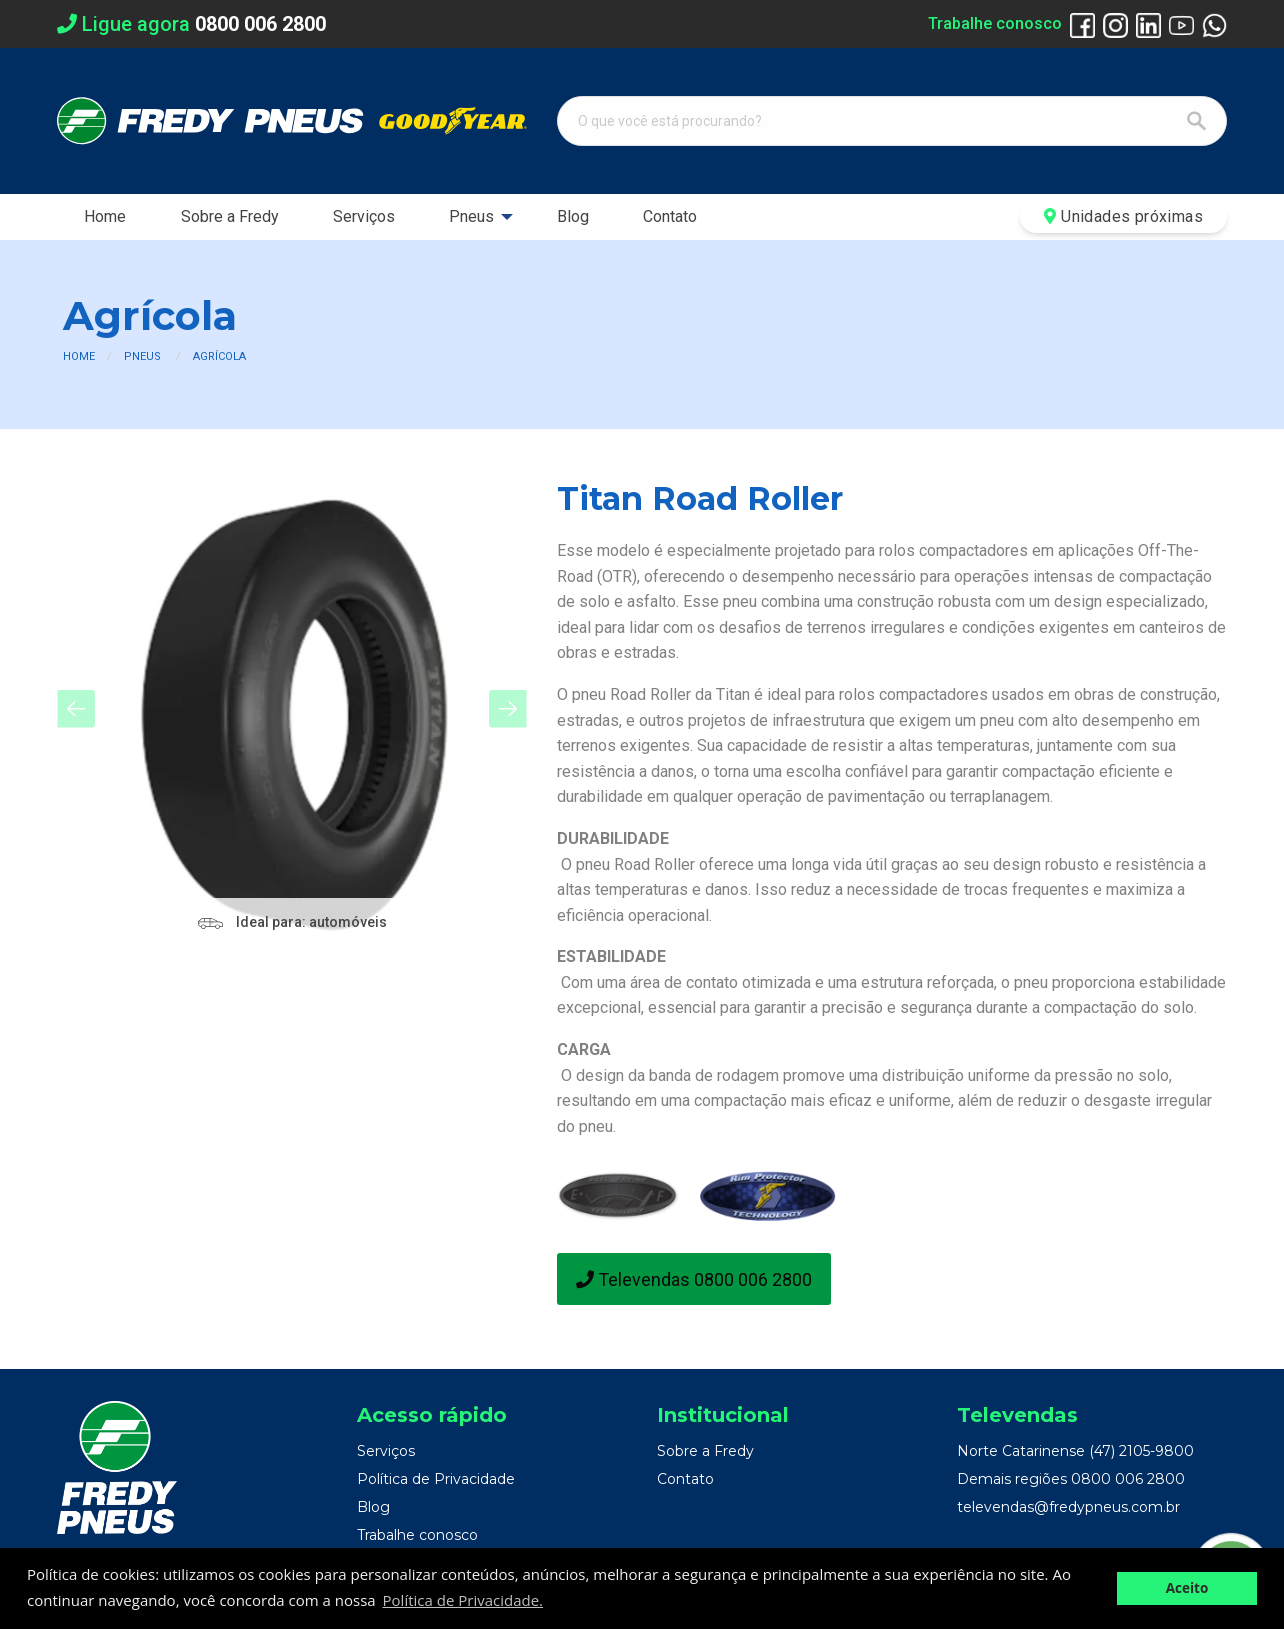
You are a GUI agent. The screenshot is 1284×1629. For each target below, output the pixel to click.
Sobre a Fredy (230, 216)
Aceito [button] (1187, 1588)
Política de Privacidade (436, 1479)
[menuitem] (105, 217)
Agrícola (219, 356)
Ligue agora (191, 24)
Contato (670, 216)
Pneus (471, 216)
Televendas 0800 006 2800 (694, 1279)
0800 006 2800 (1128, 1479)
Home (105, 216)
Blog (573, 216)
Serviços (364, 216)
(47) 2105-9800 (1141, 1451)
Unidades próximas (1123, 216)
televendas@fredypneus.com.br (1068, 1507)
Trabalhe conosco (995, 23)
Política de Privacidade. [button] (463, 1600)
